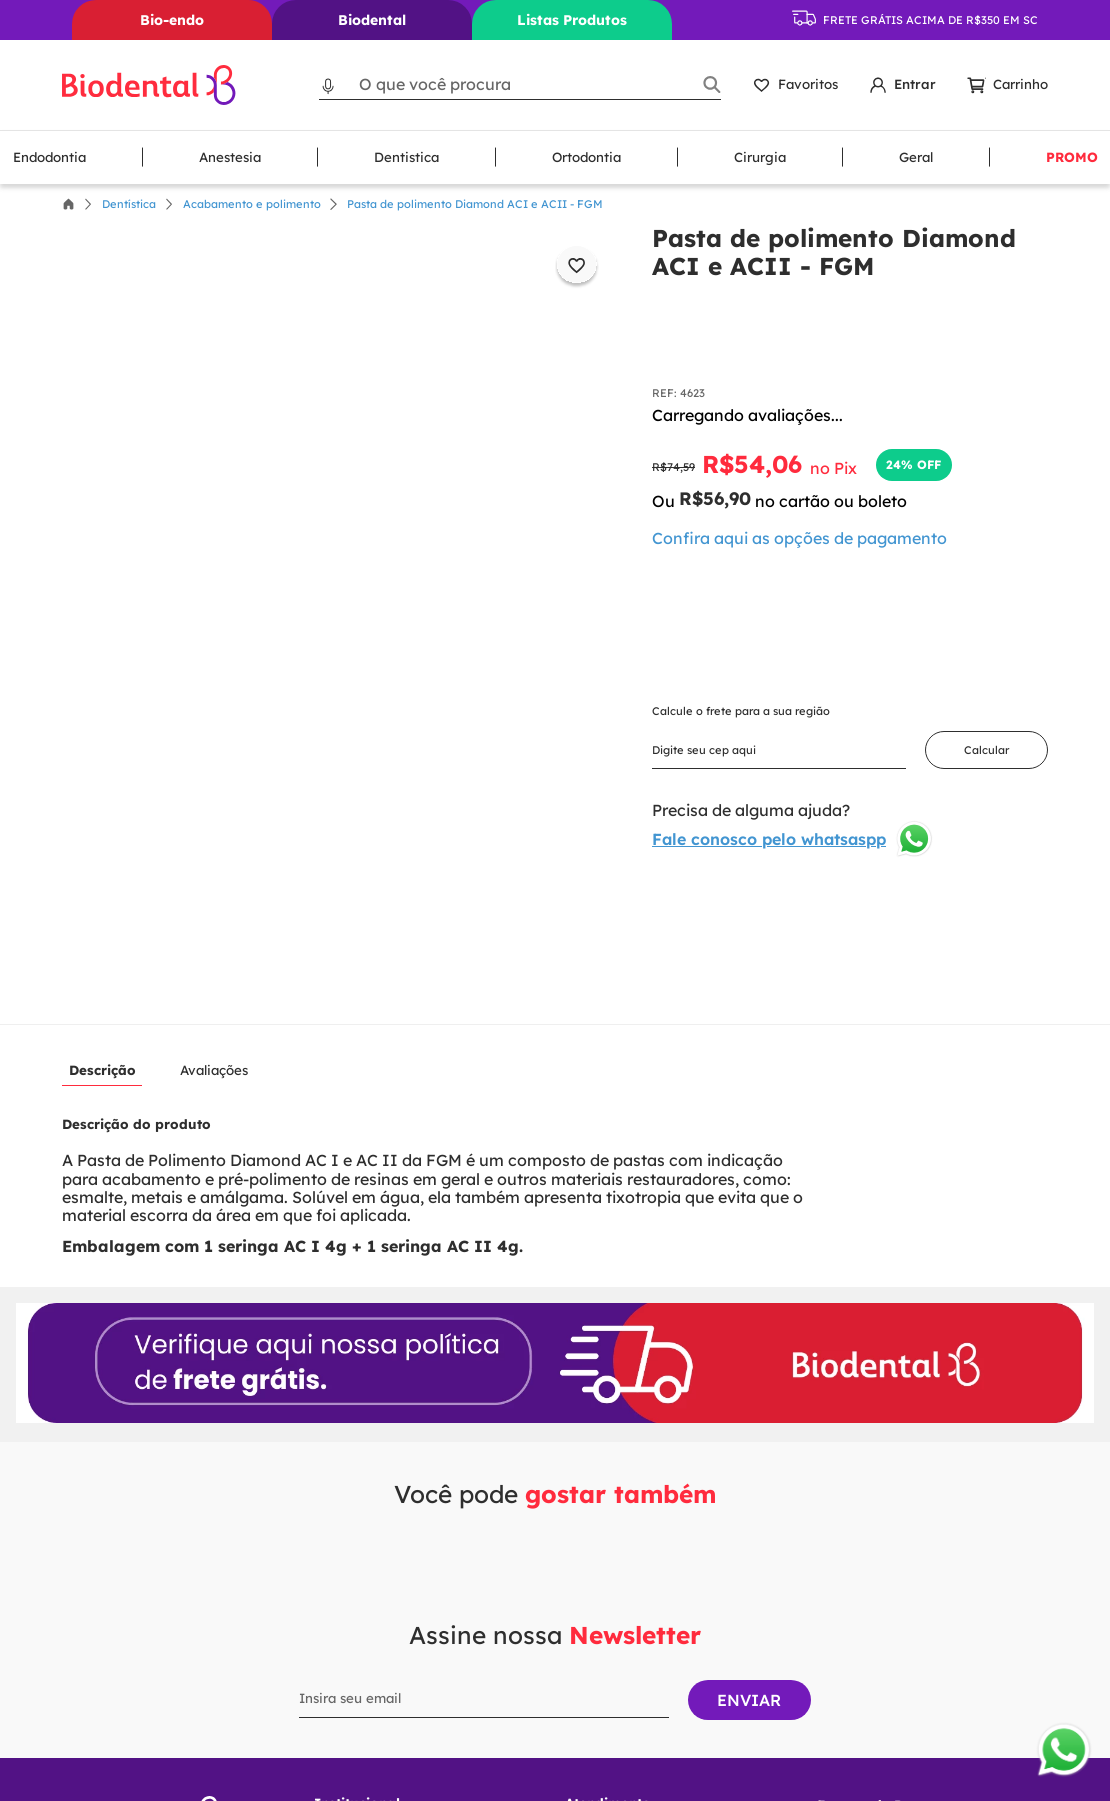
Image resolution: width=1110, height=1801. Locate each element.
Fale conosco (606, 1586)
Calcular (986, 750)
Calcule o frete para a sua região (741, 711)
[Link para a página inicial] (68, 204)
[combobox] (520, 84)
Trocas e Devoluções (379, 1689)
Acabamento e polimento (252, 204)
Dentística (129, 204)
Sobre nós (345, 1586)
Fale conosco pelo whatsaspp (793, 839)
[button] (328, 84)
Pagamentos (354, 1723)
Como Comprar (362, 1655)
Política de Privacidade (387, 1621)
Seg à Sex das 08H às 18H (658, 1629)
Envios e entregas (371, 1757)
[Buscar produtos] (711, 84)
